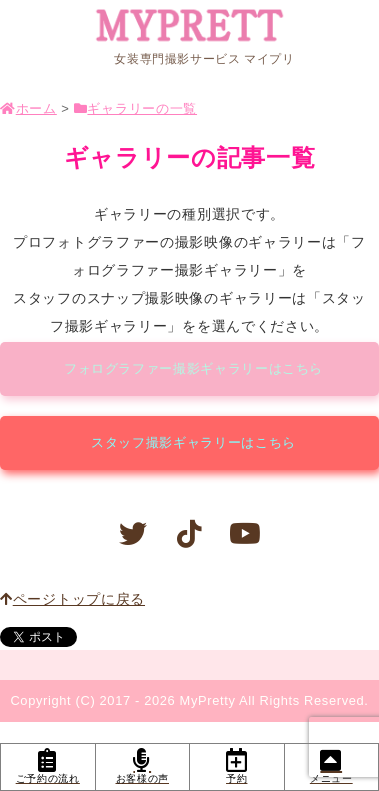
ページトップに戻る (72, 599)
